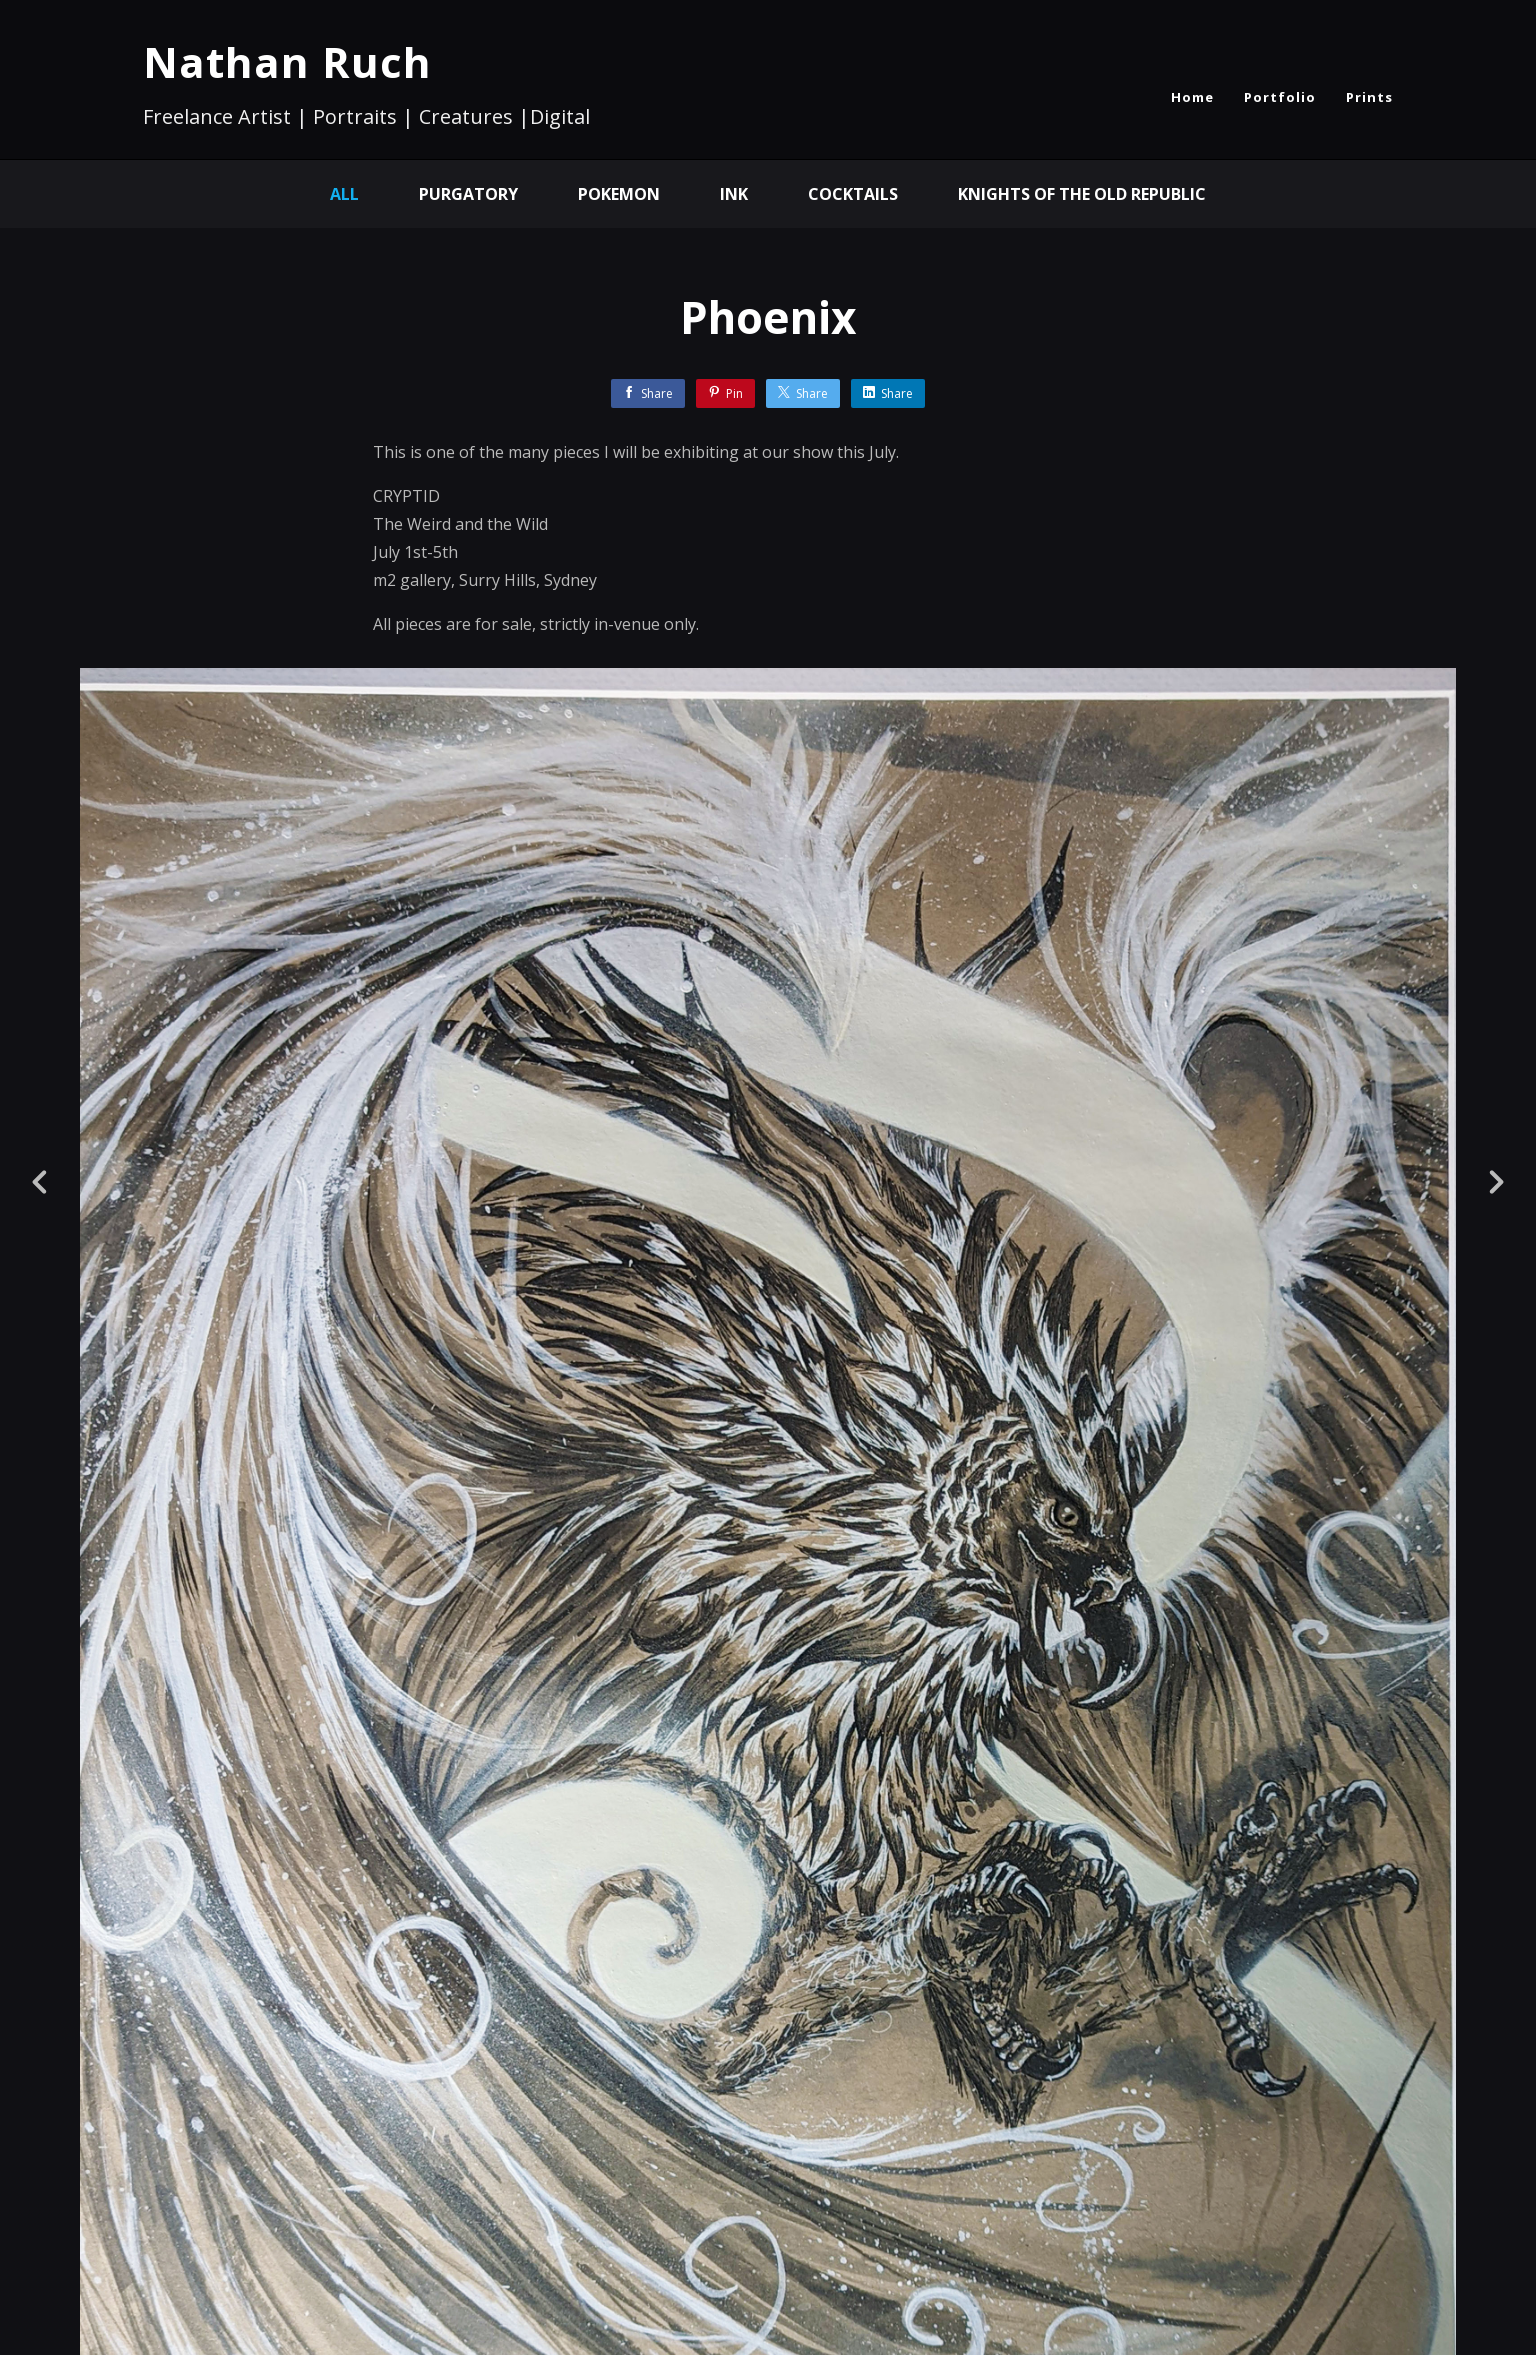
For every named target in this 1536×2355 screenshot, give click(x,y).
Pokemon (619, 194)
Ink (734, 194)
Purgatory (468, 194)
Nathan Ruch (287, 61)
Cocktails (853, 194)
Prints (1369, 97)
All (344, 194)
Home (1192, 97)
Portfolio (1280, 97)
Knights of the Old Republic (1082, 194)
